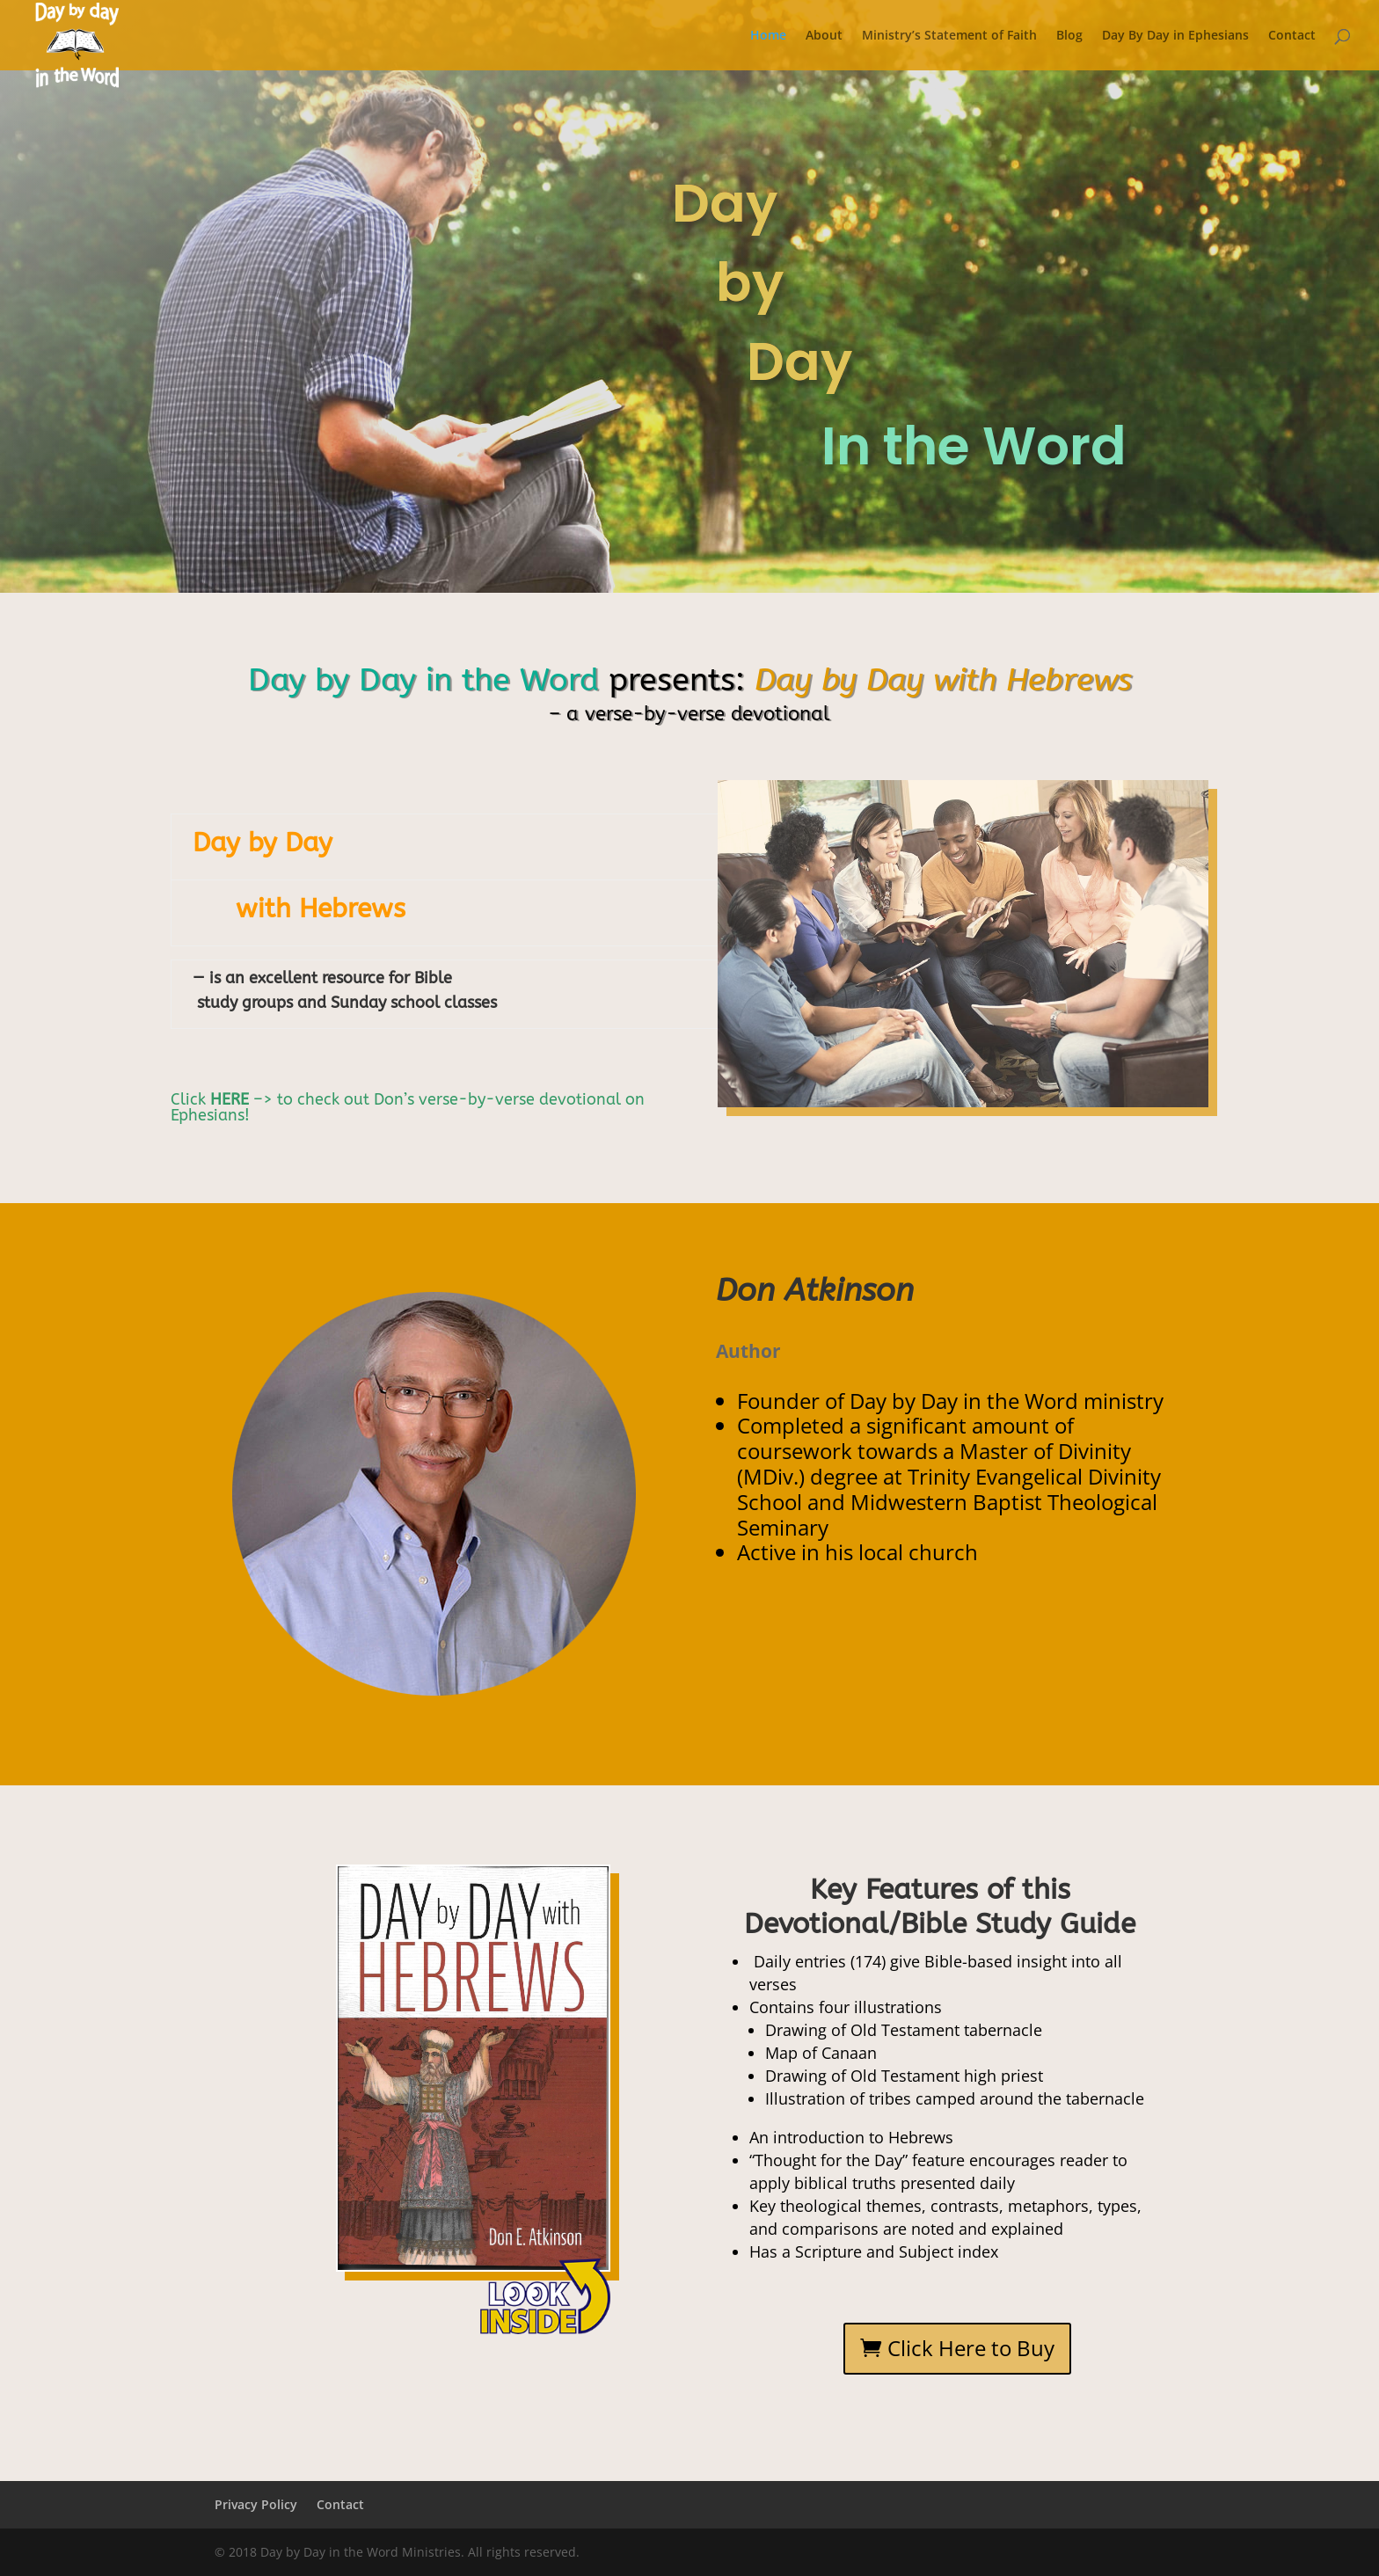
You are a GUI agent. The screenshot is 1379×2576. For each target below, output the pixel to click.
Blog (1069, 36)
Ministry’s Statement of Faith (949, 36)
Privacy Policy (256, 2504)
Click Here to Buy (970, 2347)
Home (768, 36)
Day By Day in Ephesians (1175, 36)
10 (533, 2236)
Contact (1292, 36)
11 (548, 2236)
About (824, 36)
